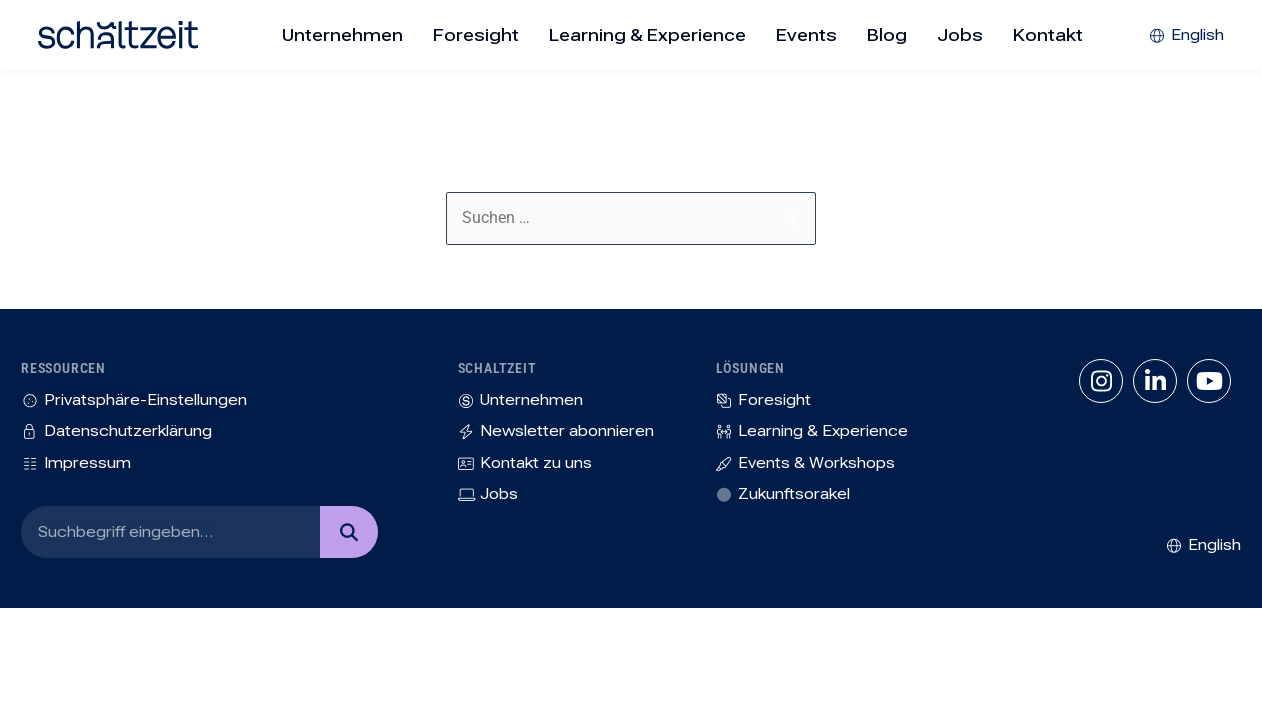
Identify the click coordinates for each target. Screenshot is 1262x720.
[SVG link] (118, 35)
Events (806, 35)
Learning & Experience (647, 35)
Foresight (476, 35)
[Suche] (348, 532)
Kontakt (1048, 35)
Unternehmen (342, 35)
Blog (887, 35)
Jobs (960, 35)
